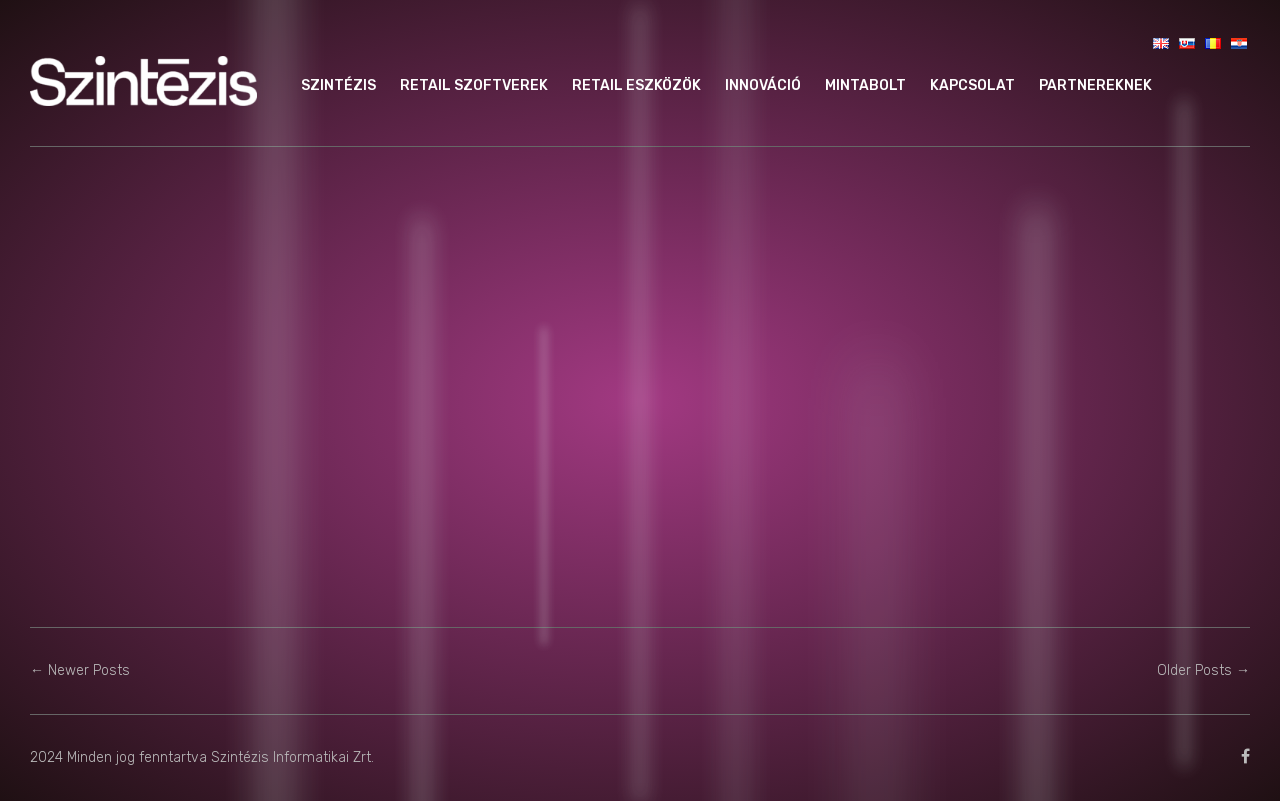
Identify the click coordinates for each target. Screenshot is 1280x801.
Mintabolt (865, 85)
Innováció (763, 85)
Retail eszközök (636, 85)
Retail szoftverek (474, 85)
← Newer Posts (80, 670)
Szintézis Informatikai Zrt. (292, 757)
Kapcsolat (972, 85)
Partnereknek (1095, 85)
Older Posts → (1203, 670)
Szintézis (338, 85)
